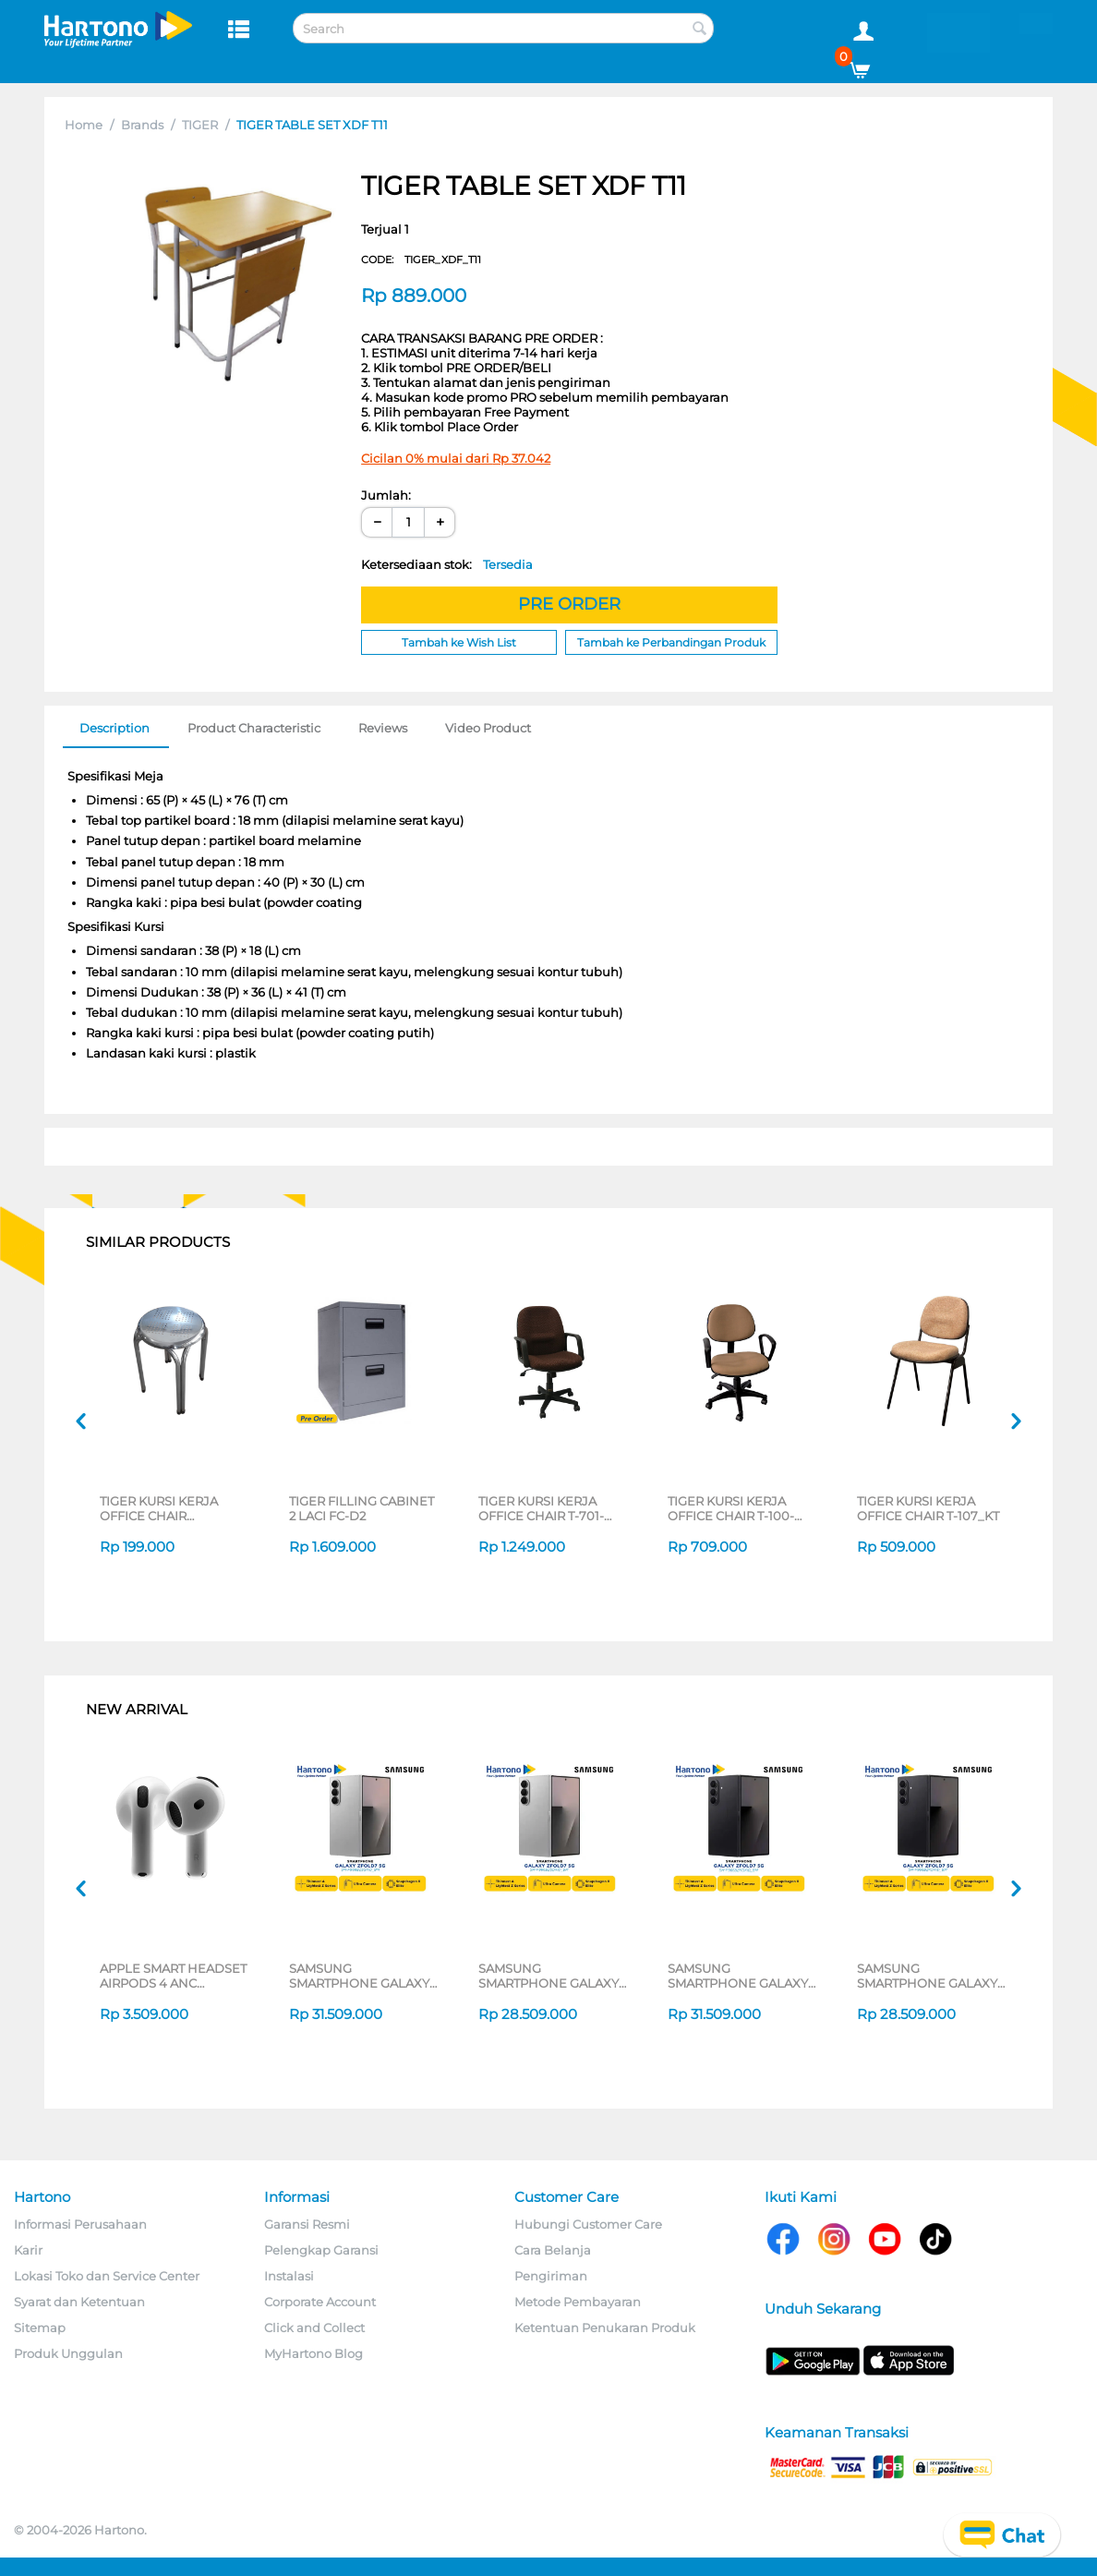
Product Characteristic (253, 727)
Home (83, 124)
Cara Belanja (552, 2250)
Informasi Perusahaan (80, 2224)
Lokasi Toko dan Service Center (106, 2275)
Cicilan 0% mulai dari (455, 458)
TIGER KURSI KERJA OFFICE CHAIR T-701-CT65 (541, 1508)
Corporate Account (320, 2301)
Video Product (488, 727)
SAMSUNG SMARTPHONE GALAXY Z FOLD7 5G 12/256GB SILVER (548, 1975)
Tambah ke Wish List (459, 642)
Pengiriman (550, 2275)
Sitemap (40, 2327)
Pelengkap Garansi (321, 2250)
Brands (142, 124)
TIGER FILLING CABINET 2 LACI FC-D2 (361, 1508)
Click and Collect (314, 2327)
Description (114, 727)
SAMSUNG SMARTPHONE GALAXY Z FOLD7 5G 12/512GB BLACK (738, 1975)
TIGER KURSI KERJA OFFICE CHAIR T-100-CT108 (731, 1508)
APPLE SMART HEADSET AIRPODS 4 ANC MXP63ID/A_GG (173, 1975)
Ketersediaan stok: (447, 564)
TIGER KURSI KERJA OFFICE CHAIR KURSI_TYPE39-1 (159, 1508)
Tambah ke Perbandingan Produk (671, 642)
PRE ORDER (569, 604)
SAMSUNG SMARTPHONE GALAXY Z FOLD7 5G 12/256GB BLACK (927, 1975)
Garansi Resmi (307, 2224)
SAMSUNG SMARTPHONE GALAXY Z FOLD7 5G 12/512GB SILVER (359, 1975)
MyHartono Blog (313, 2353)
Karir (28, 2250)
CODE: (421, 259)
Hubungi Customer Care (588, 2224)
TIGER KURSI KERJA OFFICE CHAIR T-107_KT (928, 1508)
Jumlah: (386, 495)
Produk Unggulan (68, 2353)
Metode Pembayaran (577, 2301)
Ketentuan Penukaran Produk (604, 2327)
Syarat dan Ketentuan (79, 2301)
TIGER (200, 124)
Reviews (382, 727)
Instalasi (289, 2275)
